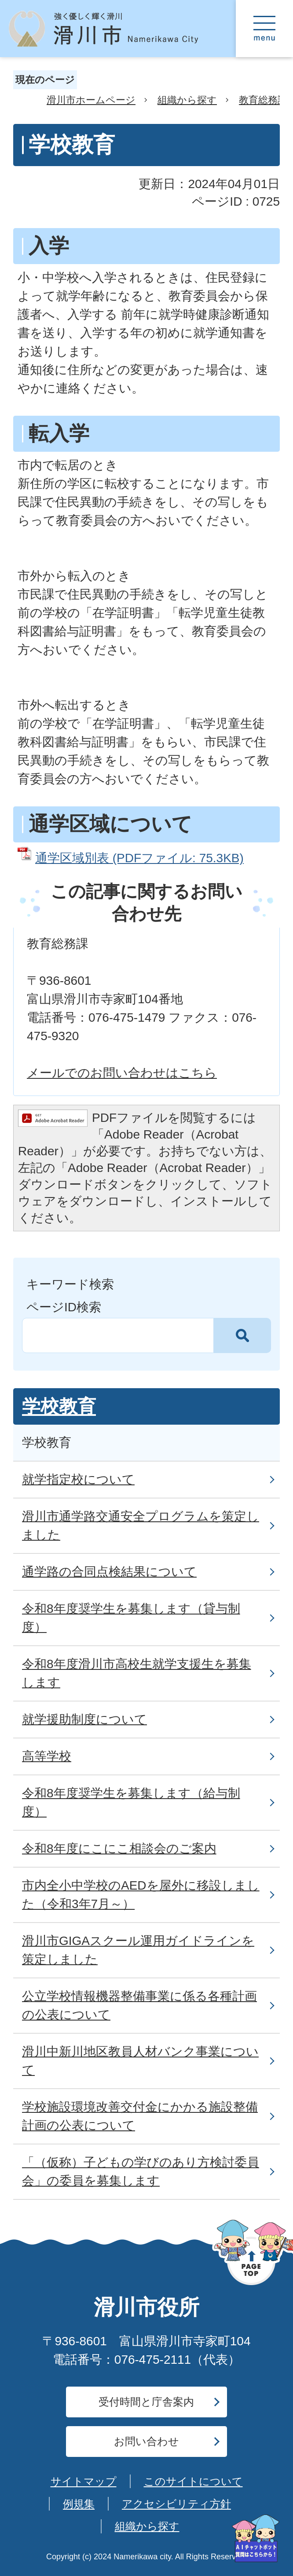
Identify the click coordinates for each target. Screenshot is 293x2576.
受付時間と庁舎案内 (146, 2402)
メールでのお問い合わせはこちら (122, 1073)
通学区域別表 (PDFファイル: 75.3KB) (139, 858)
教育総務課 (263, 99)
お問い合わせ (146, 2441)
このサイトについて (193, 2481)
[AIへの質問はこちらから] (255, 2538)
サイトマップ (84, 2481)
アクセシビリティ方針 (176, 2504)
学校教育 (59, 1406)
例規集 (79, 2504)
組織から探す (187, 99)
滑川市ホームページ (91, 99)
